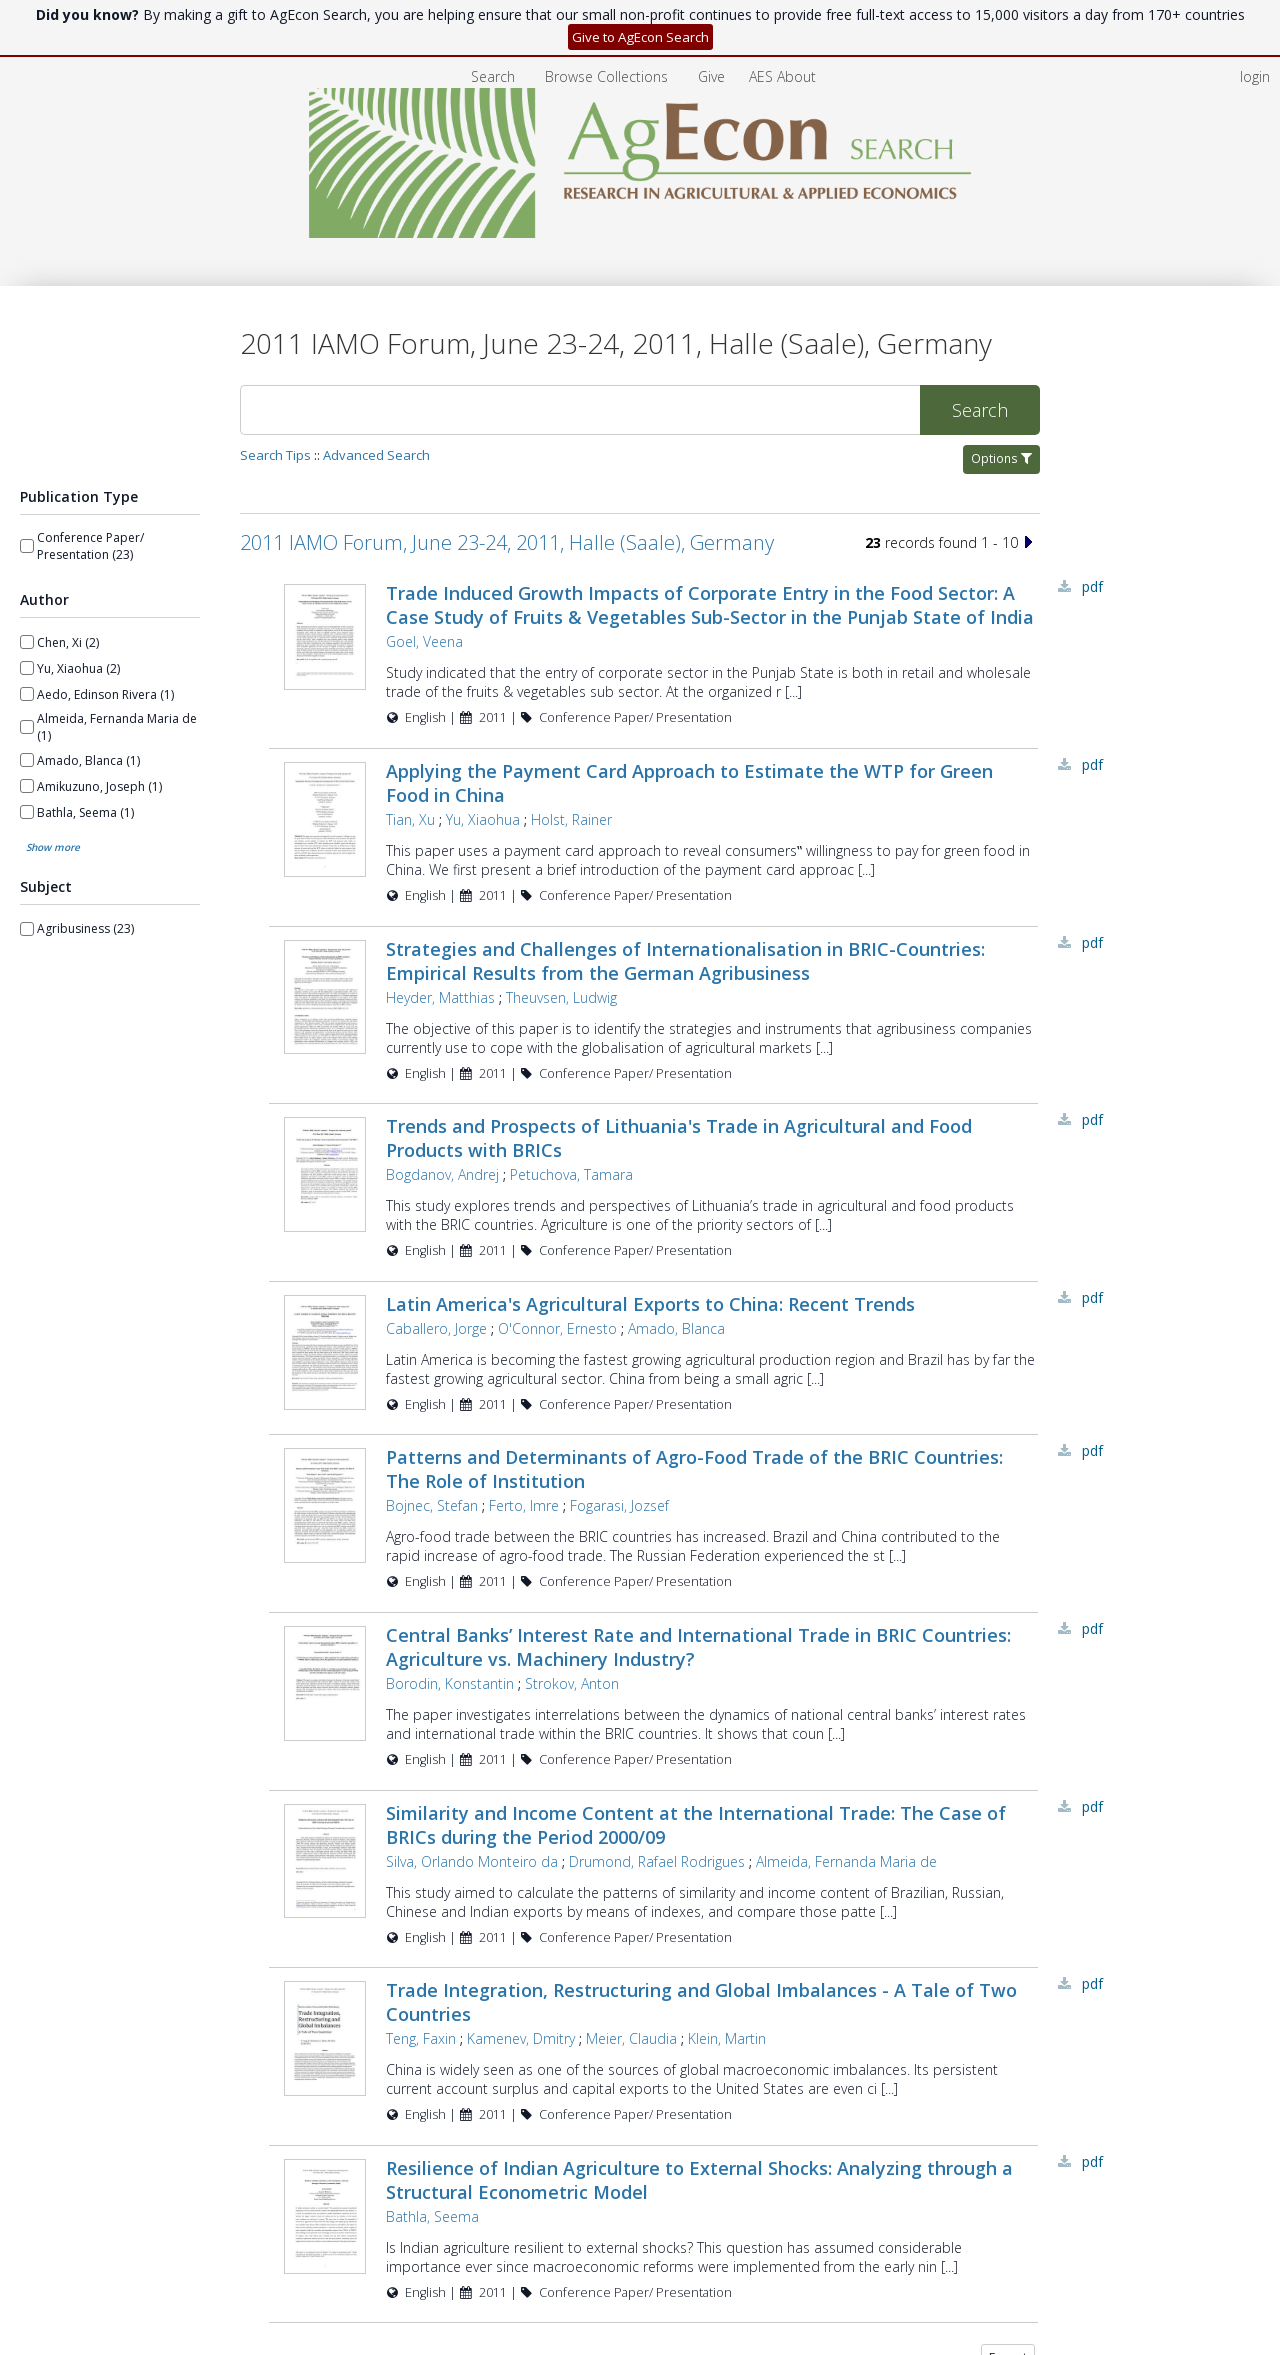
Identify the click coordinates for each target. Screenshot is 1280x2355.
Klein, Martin (725, 2038)
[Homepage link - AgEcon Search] (640, 232)
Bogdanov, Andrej (440, 1174)
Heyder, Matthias (438, 997)
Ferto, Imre (522, 1505)
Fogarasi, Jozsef (617, 1505)
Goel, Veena (422, 641)
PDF (1092, 586)
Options (1001, 458)
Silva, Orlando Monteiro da (470, 1861)
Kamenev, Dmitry (519, 2038)
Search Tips (275, 455)
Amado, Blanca (674, 1328)
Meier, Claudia (629, 2038)
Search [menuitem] (493, 76)
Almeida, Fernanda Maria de (844, 1861)
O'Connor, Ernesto (555, 1328)
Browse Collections (608, 76)
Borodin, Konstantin (448, 1683)
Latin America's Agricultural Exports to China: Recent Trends (648, 1304)
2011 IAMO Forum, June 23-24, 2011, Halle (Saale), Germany (507, 542)
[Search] (580, 410)
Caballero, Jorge (434, 1328)
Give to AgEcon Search (640, 37)
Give (713, 76)
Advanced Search (376, 455)
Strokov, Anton (570, 1683)
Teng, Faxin (419, 2038)
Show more (53, 847)
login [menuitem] (1255, 76)
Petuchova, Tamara (569, 1174)
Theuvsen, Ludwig (559, 997)
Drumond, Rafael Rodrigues (655, 1861)
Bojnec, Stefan (430, 1505)
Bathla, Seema (430, 2216)
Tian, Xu (408, 819)
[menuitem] (608, 76)
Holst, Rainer (569, 819)
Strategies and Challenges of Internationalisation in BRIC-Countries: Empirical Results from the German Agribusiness (683, 961)
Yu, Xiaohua (481, 819)
